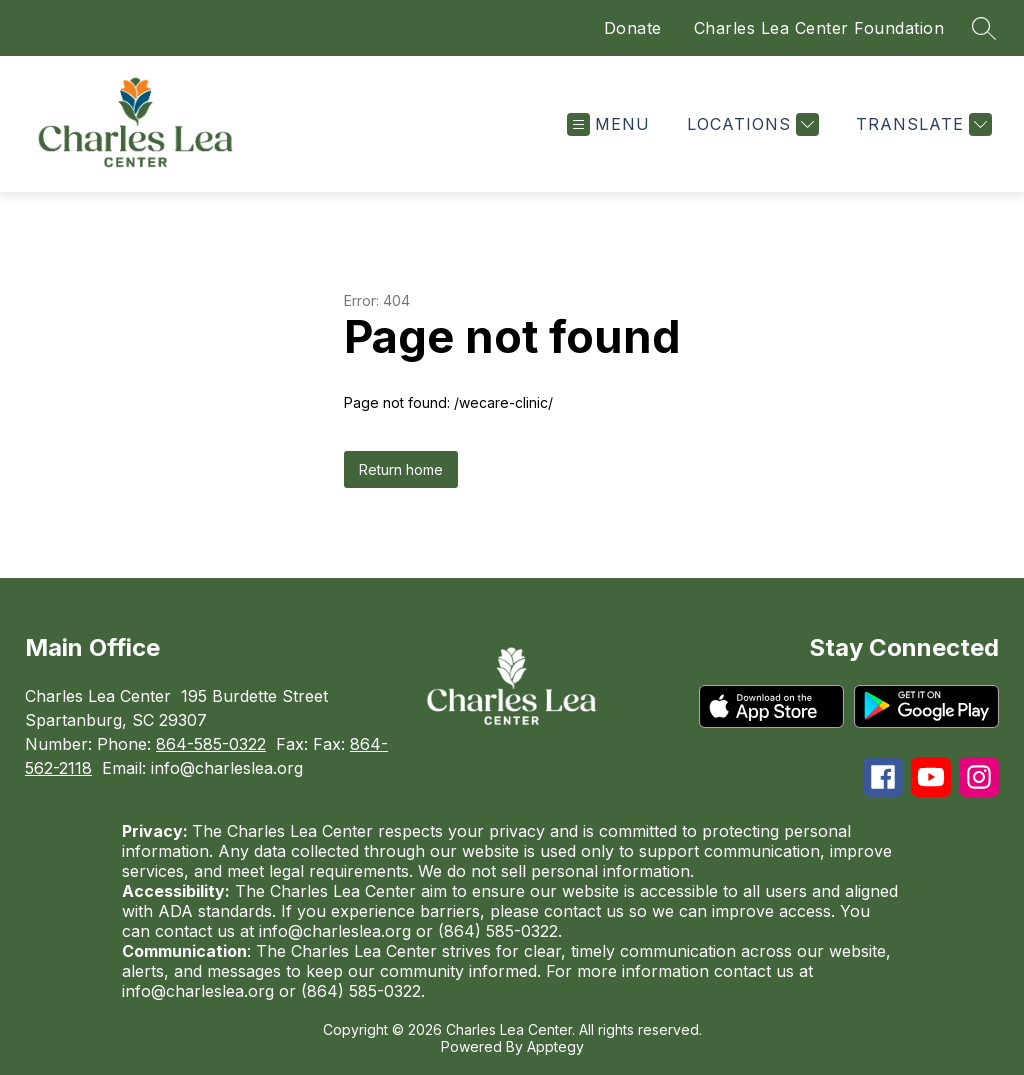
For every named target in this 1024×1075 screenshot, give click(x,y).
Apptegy (555, 1046)
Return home (401, 469)
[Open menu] (608, 124)
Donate (633, 28)
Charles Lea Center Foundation (819, 28)
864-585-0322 (211, 744)
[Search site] (984, 28)
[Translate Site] (921, 124)
